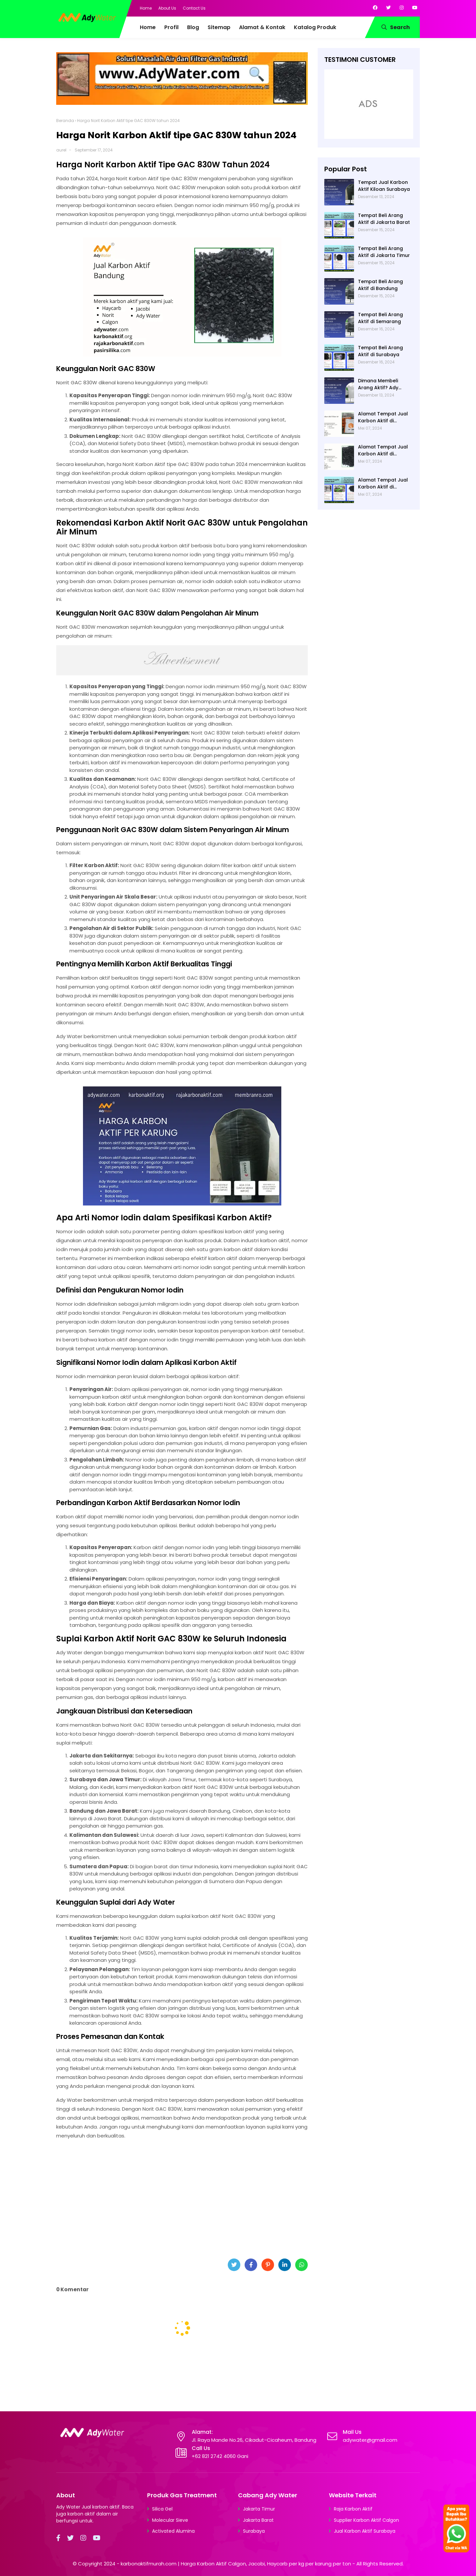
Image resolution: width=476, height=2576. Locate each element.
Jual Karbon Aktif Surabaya (364, 2531)
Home (146, 8)
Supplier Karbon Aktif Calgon (366, 2520)
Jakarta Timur (259, 2509)
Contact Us (194, 8)
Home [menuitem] (148, 27)
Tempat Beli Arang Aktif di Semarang (380, 318)
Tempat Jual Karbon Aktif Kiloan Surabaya (384, 185)
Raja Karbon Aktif (353, 2509)
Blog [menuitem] (193, 27)
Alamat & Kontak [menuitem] (262, 27)
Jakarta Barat (258, 2520)
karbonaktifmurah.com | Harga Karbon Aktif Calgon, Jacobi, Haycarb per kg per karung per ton (236, 2563)
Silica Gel (162, 2509)
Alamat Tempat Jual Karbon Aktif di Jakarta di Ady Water (384, 483)
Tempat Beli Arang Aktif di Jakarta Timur (384, 252)
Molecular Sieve (170, 2520)
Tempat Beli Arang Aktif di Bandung (380, 285)
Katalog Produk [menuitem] (315, 27)
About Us (167, 8)
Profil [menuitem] (171, 27)
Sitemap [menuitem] (219, 27)
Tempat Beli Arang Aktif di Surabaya (380, 351)
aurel (61, 150)
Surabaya (254, 2531)
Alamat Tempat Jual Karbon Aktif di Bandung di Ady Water (385, 450)
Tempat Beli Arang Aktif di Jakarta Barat (384, 219)
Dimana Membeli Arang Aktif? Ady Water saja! (378, 384)
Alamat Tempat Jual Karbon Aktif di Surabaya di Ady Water (383, 417)
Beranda (65, 120)
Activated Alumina (173, 2531)
